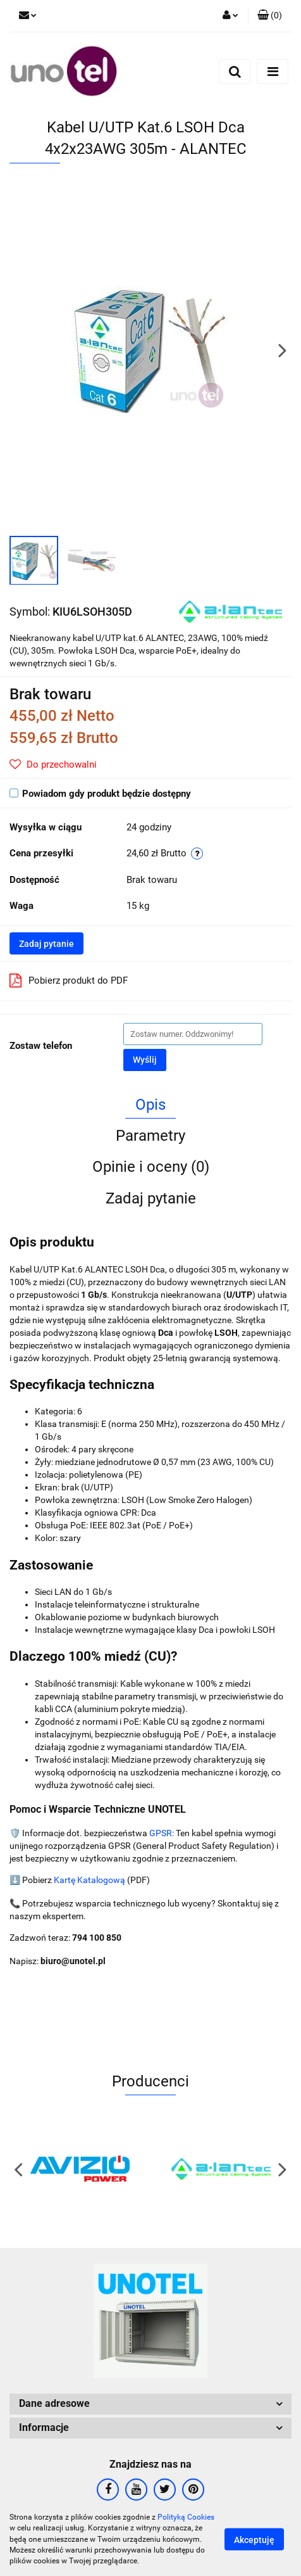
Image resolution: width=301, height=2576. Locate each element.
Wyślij (145, 1060)
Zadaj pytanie (46, 944)
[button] (270, 16)
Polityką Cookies (185, 2517)
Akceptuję (254, 2540)
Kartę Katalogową (89, 1880)
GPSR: (161, 1833)
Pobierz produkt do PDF (68, 980)
